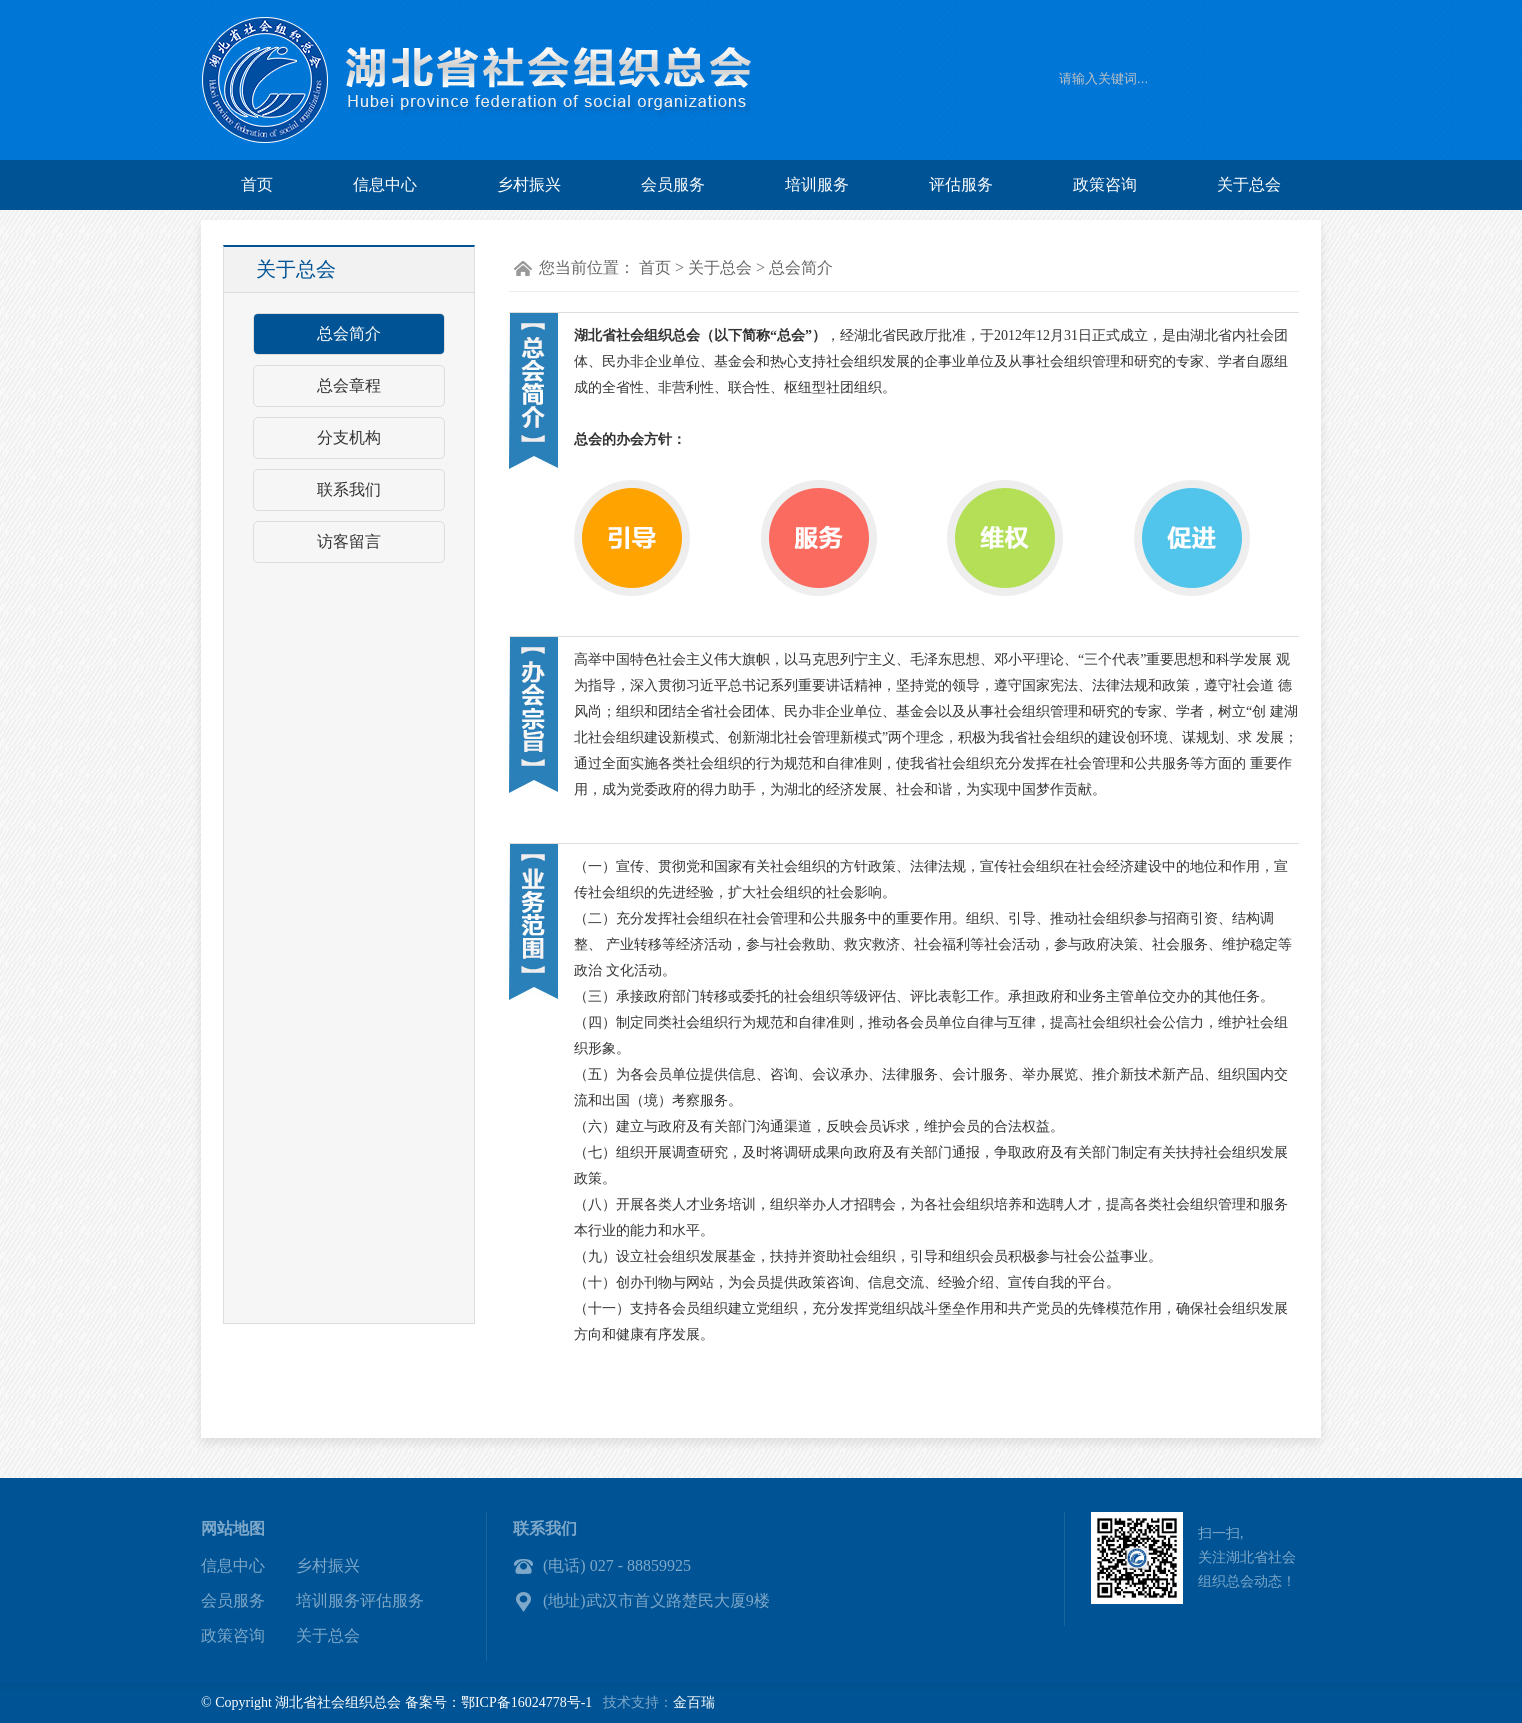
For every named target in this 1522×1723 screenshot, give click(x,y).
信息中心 (385, 184)
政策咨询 (1105, 184)
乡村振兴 (529, 184)
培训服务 (817, 184)
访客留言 (349, 541)
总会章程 (349, 385)
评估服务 (961, 184)
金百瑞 (694, 1702)
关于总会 (1249, 184)
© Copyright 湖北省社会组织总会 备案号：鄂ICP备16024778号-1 (396, 1702)
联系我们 (349, 489)
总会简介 (349, 333)
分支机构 (349, 437)
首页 (257, 184)
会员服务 (673, 184)
